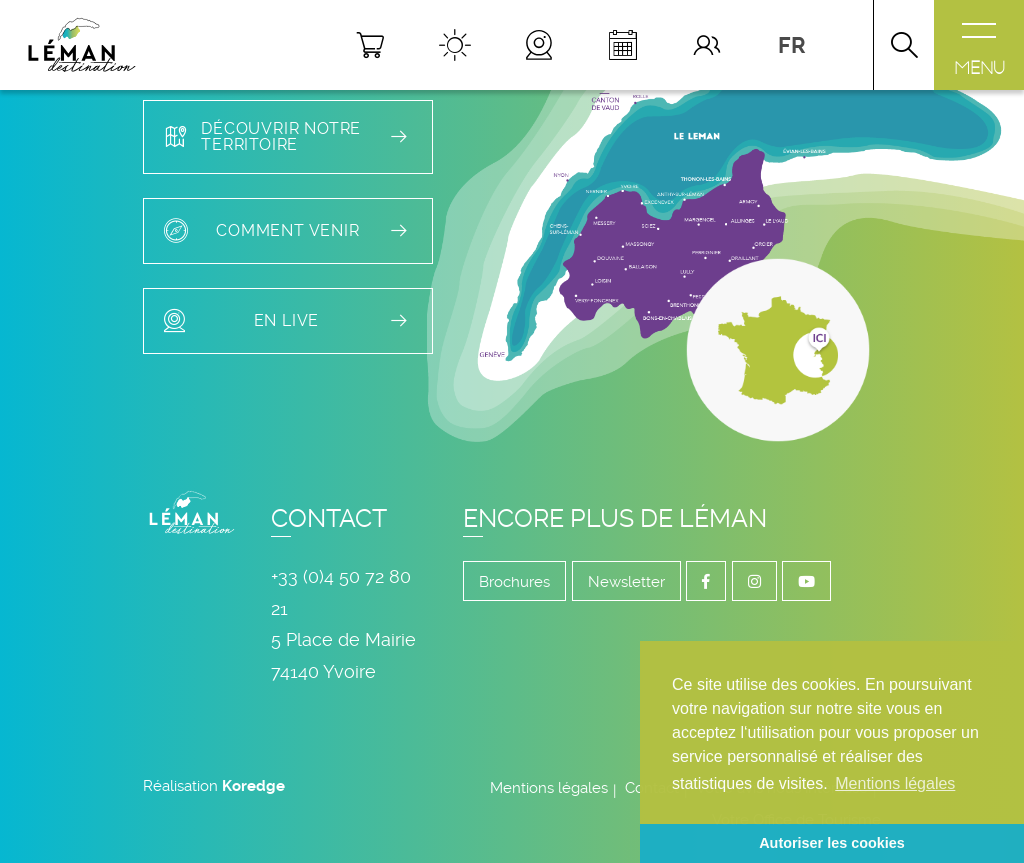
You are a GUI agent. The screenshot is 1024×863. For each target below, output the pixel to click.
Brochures (514, 582)
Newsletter (626, 582)
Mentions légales (549, 788)
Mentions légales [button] (895, 783)
